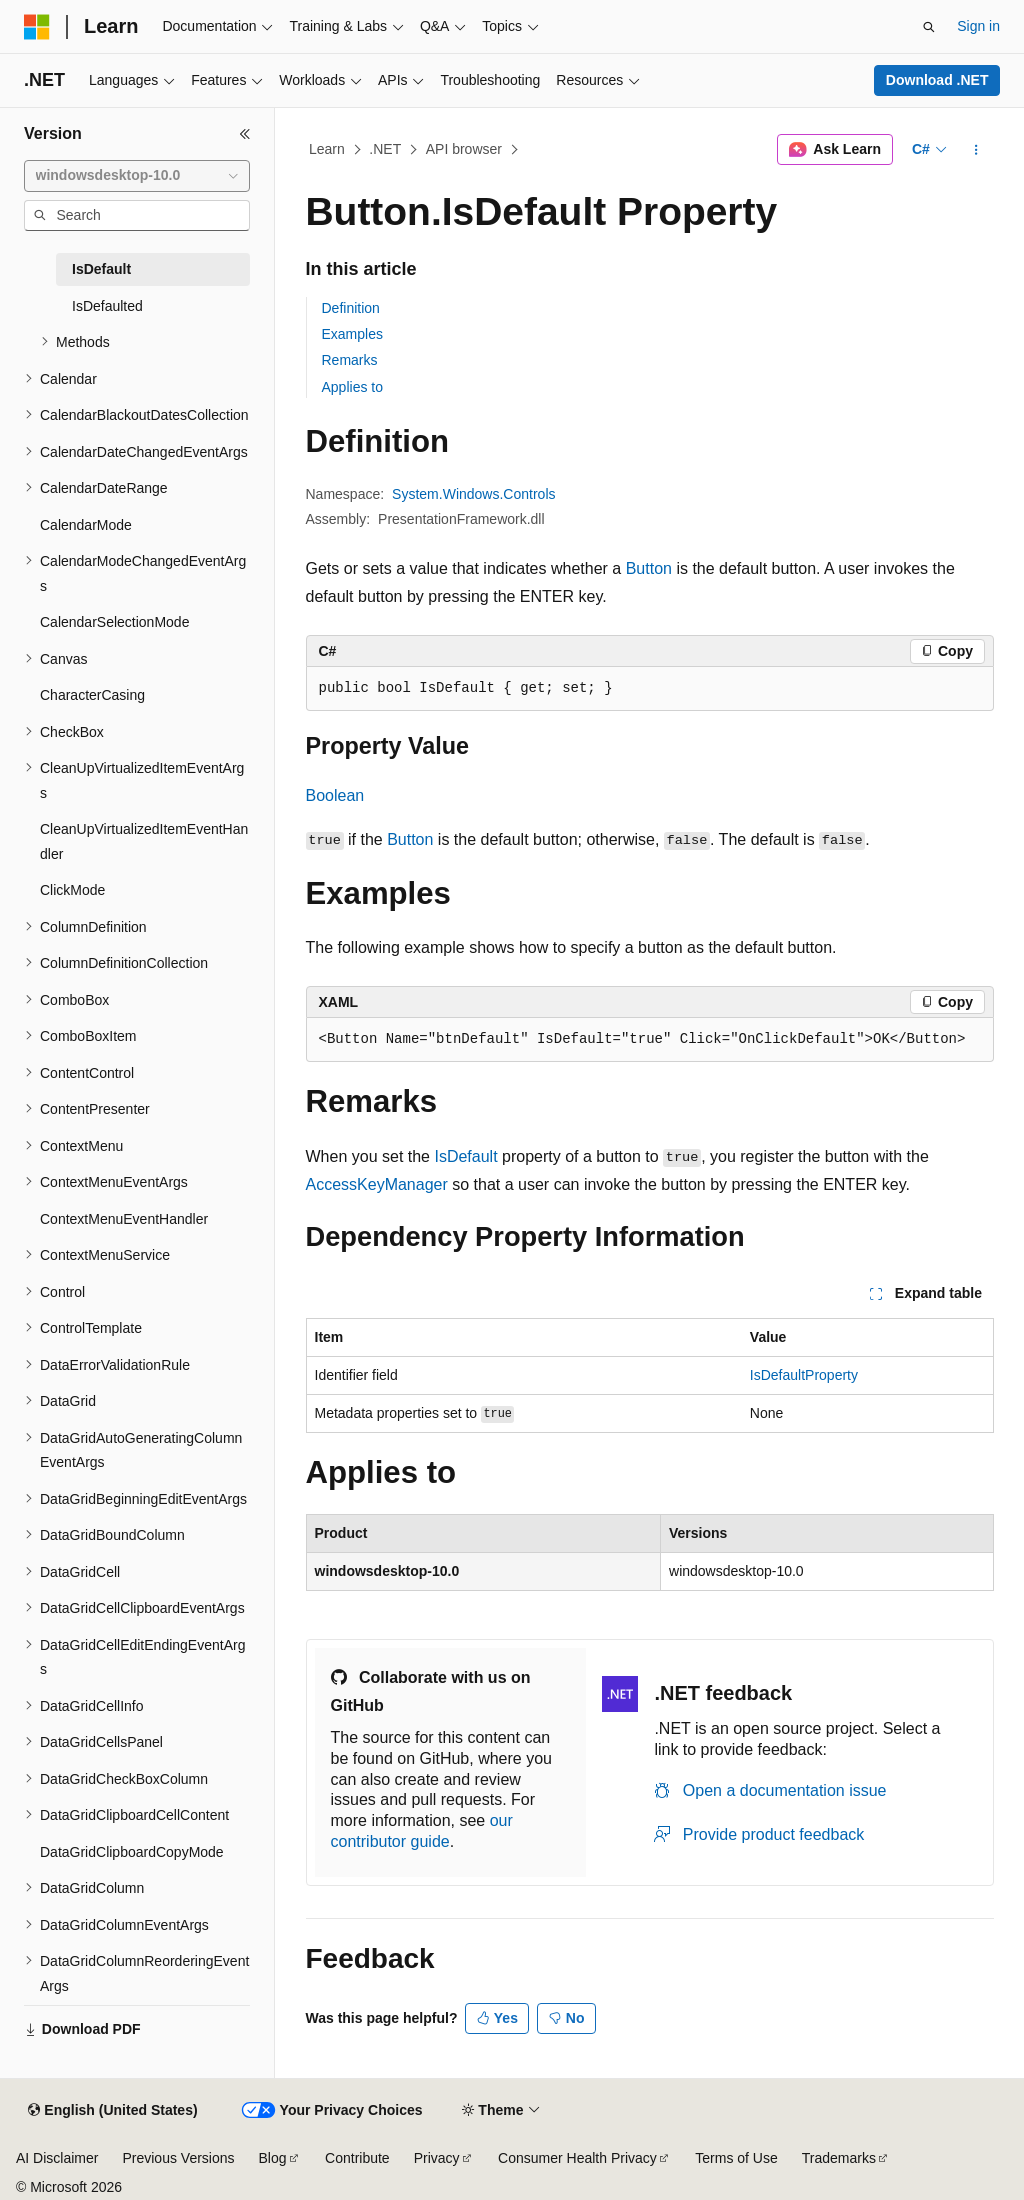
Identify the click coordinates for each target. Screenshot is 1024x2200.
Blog (273, 2158)
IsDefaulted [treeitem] (107, 306)
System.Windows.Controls (473, 494)
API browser (464, 149)
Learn (327, 149)
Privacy (437, 2158)
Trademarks (839, 2158)
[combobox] (137, 176)
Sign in (978, 26)
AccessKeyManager (377, 1184)
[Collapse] (245, 134)
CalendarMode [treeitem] (86, 525)
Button (649, 568)
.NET (385, 149)
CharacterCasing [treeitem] (92, 695)
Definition (351, 308)
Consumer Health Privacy (577, 2158)
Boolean (335, 795)
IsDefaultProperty (804, 1375)
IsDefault (465, 1156)
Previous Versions (178, 2158)
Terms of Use (736, 2158)
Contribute (357, 2158)
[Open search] (929, 27)
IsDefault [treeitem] (101, 269)
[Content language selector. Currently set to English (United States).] (112, 2111)
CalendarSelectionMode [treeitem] (114, 622)
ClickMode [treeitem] (72, 890)
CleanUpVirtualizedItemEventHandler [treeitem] (144, 841)
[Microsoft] (37, 27)
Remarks (350, 360)
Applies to (352, 387)
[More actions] (975, 150)
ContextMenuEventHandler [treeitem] (124, 1219)
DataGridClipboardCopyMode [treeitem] (132, 1852)
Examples (352, 334)
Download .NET (937, 80)
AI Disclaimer (57, 2158)
